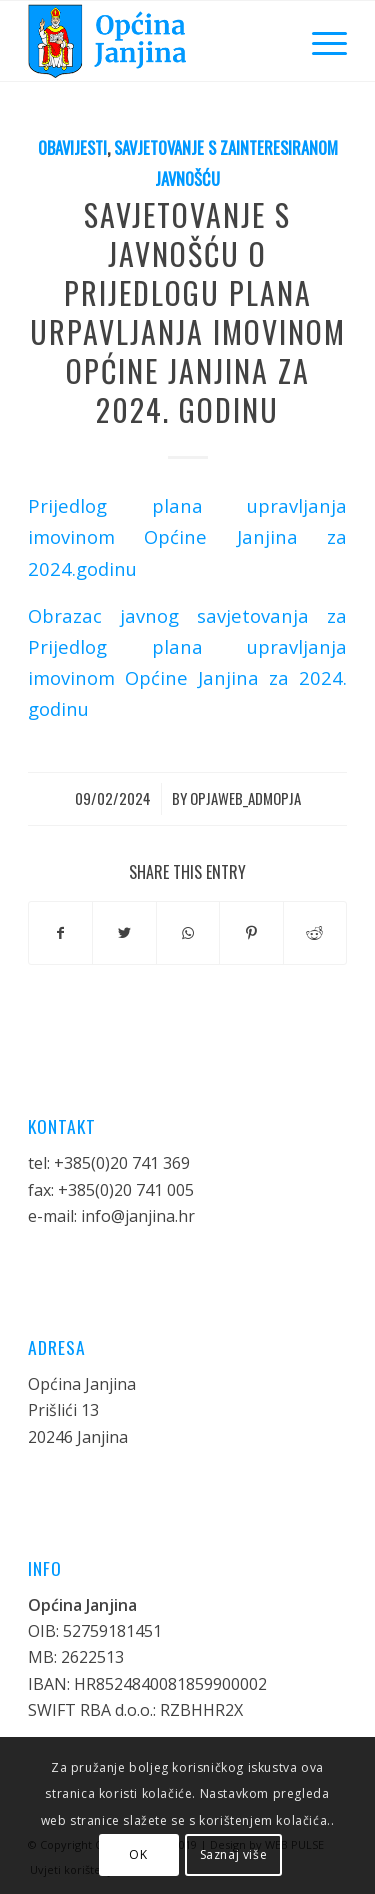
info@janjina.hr (138, 1216)
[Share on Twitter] (124, 933)
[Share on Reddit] (315, 933)
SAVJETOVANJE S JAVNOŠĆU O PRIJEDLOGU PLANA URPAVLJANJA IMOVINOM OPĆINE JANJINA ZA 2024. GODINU (188, 312)
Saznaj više (234, 1854)
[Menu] (319, 41)
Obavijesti (72, 147)
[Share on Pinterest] (251, 933)
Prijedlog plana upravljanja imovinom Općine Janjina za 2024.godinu (187, 537)
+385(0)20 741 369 (122, 1163)
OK (138, 1854)
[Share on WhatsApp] (188, 933)
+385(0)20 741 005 (126, 1190)
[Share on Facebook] (60, 933)
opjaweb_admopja (245, 798)
